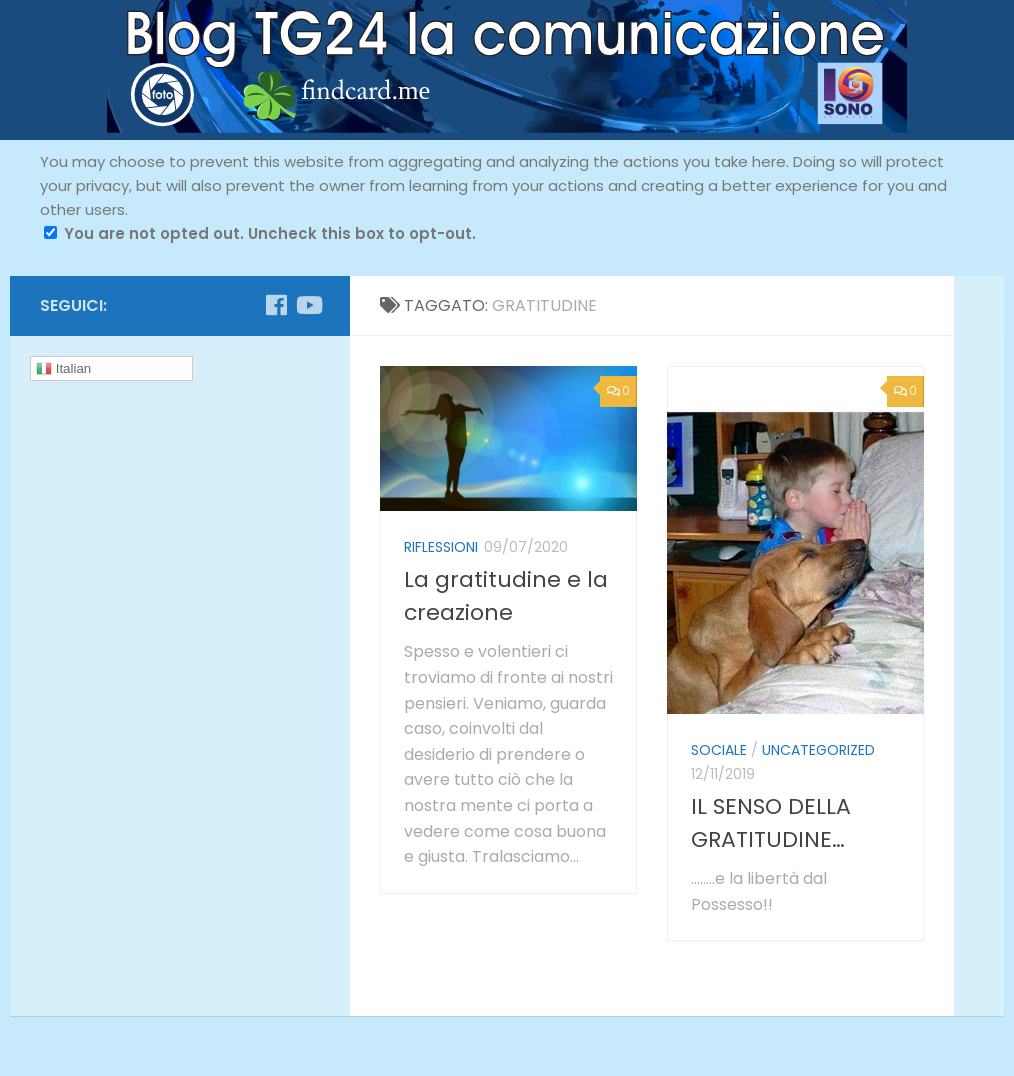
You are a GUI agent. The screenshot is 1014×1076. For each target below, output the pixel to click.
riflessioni (441, 547)
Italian (63, 369)
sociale (719, 750)
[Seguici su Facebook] (276, 305)
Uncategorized (818, 750)
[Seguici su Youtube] (308, 305)
